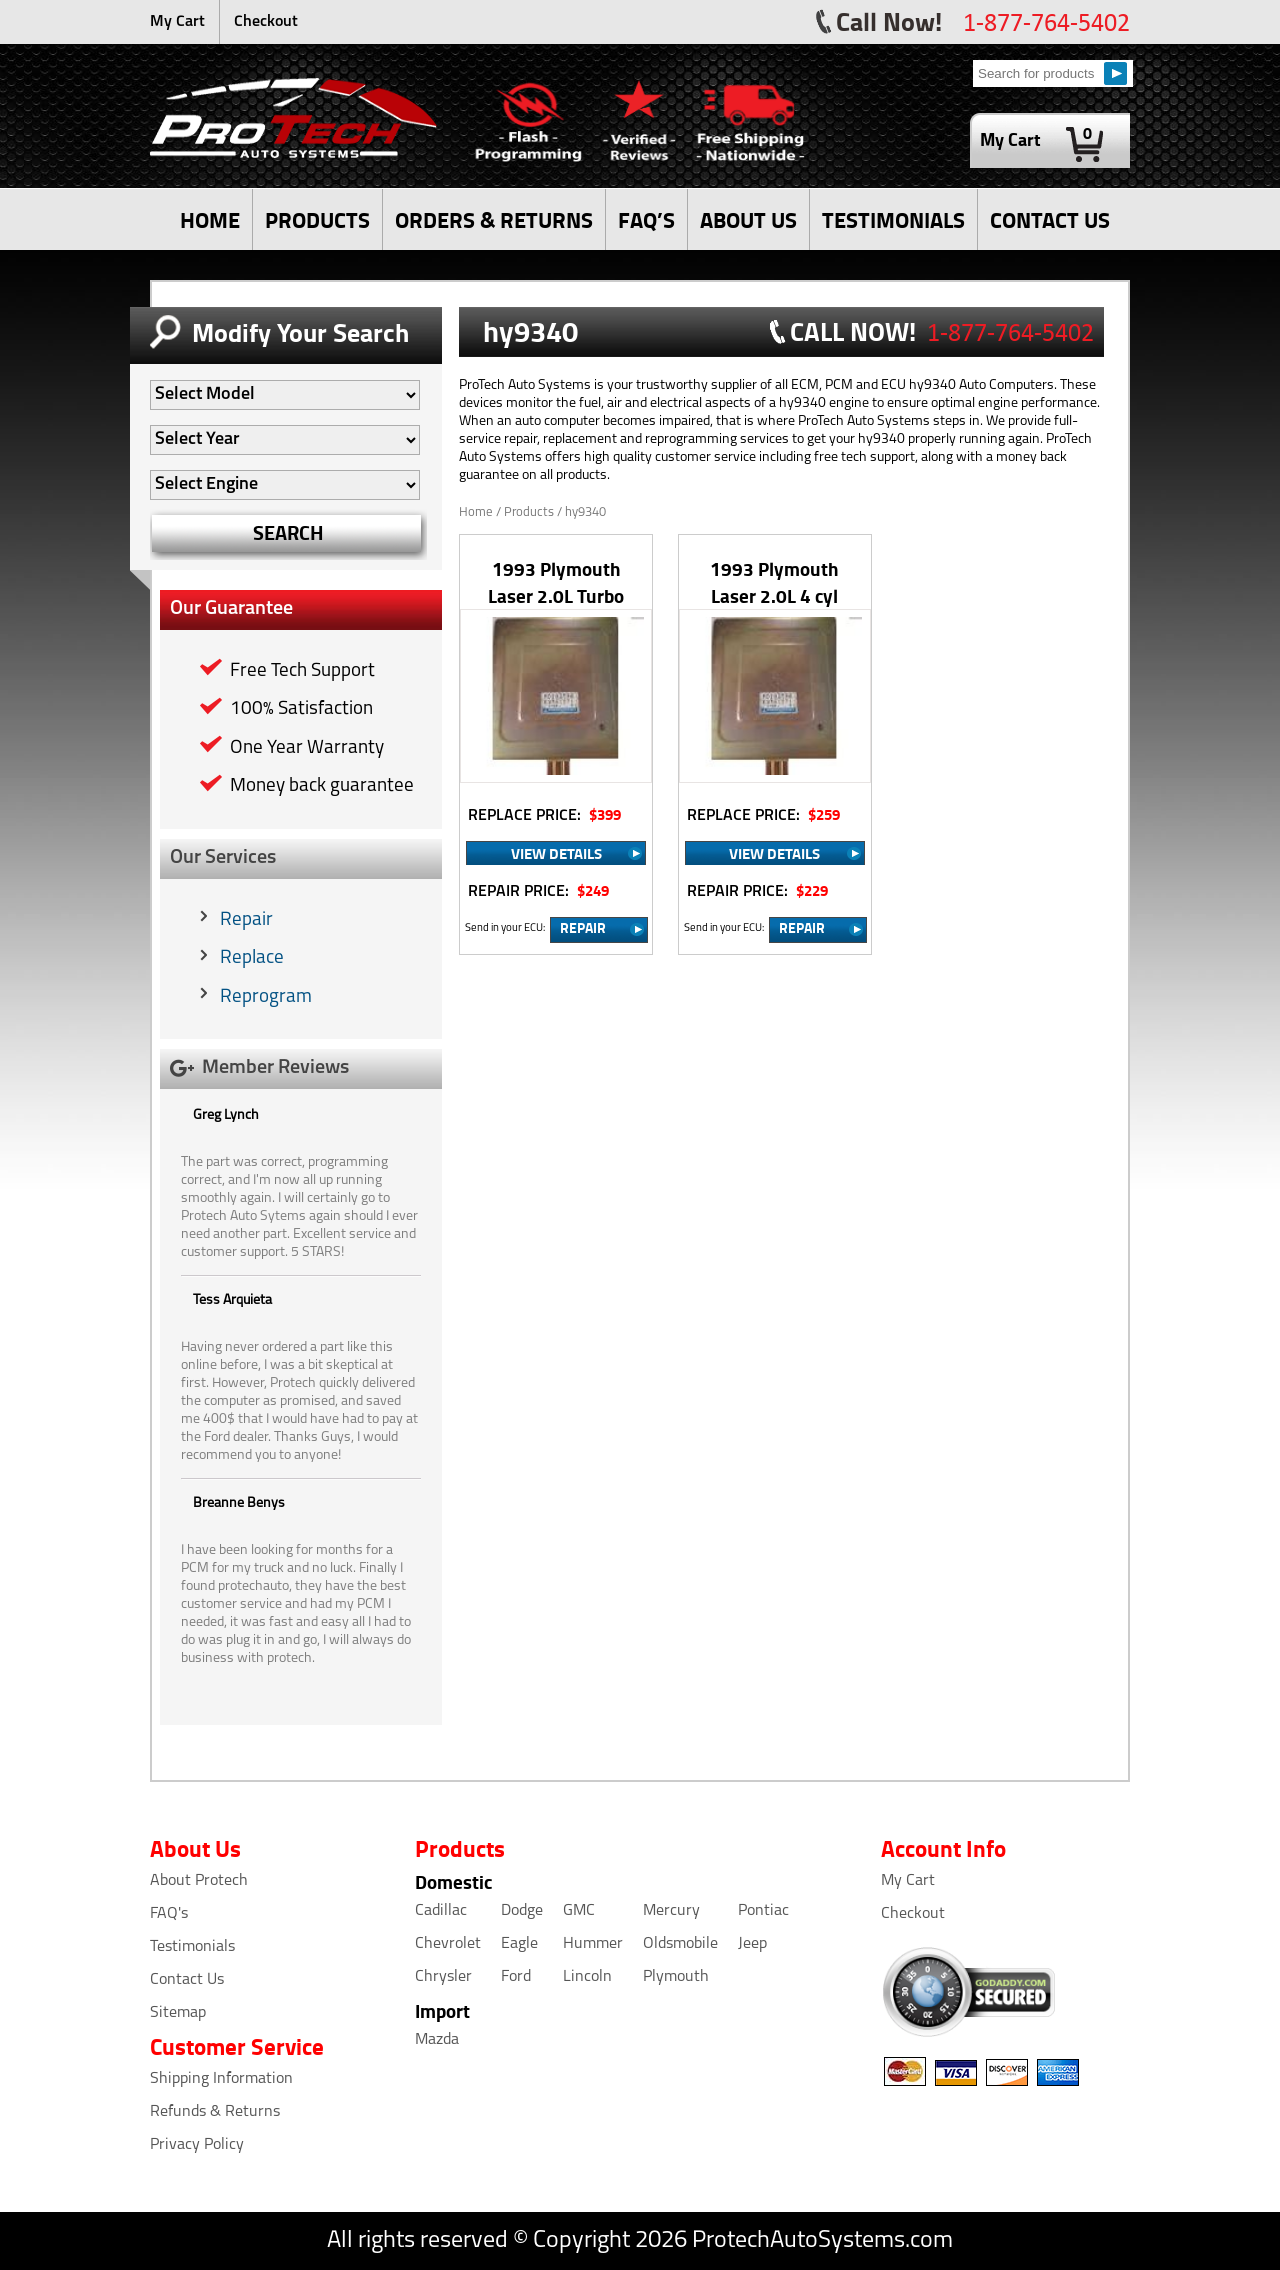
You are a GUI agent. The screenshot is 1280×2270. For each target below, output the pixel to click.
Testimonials (192, 1947)
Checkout (266, 22)
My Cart (177, 22)
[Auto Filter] (285, 395)
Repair (246, 920)
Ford (516, 1977)
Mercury (671, 1911)
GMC (579, 1911)
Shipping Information (221, 2079)
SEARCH (288, 532)
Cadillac (441, 1911)
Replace (252, 958)
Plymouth (676, 1977)
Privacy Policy (197, 2145)
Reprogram (266, 997)
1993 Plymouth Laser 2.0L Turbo (556, 582)
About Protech (199, 1881)
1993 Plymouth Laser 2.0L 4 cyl (774, 582)
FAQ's (169, 1914)
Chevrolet (448, 1944)
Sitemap (178, 2013)
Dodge (522, 1911)
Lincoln (587, 1977)
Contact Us (187, 1980)
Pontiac (763, 1911)
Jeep (752, 1944)
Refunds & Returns (215, 2112)
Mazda (437, 2040)
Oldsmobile (680, 1944)
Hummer (593, 1944)
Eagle (519, 1944)
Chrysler (443, 1977)
